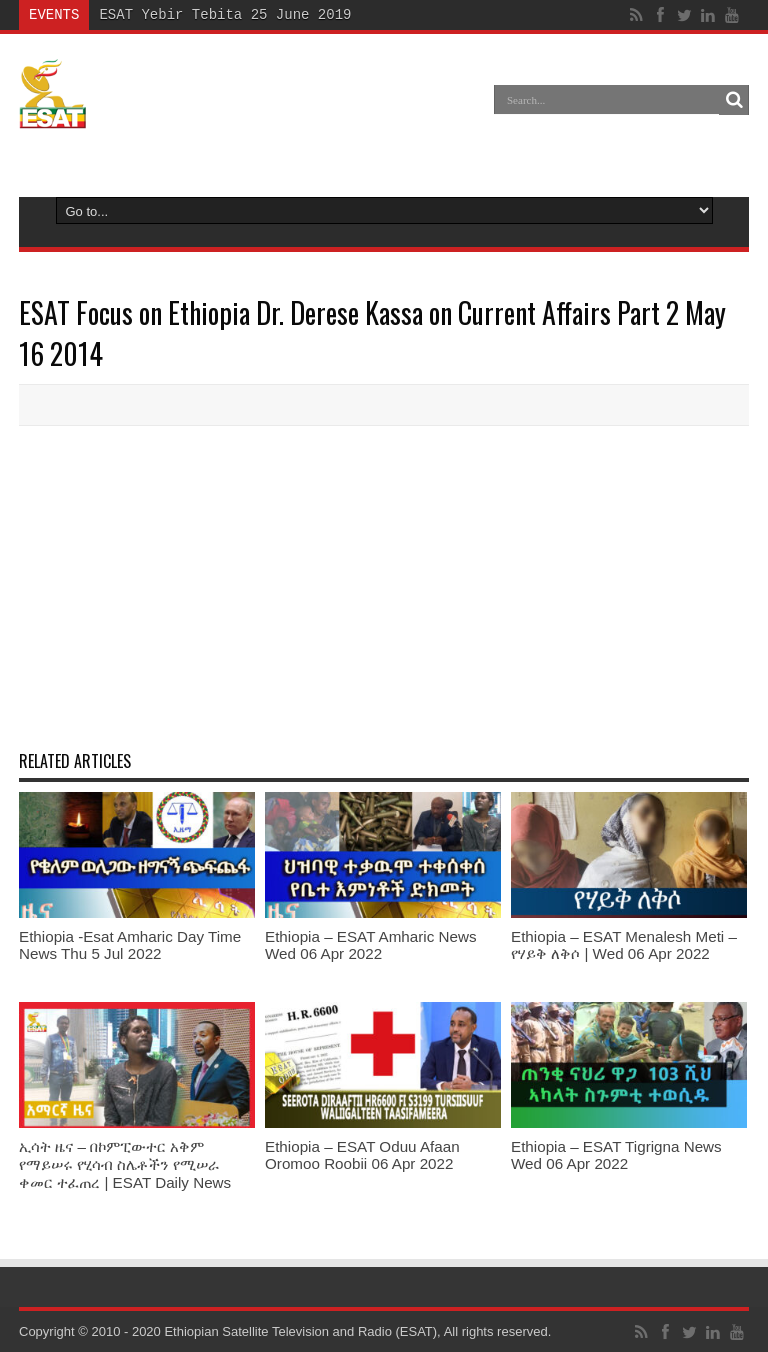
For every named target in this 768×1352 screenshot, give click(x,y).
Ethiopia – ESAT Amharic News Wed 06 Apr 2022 (371, 945)
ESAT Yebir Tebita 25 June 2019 (225, 14)
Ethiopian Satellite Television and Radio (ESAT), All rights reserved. (357, 1331)
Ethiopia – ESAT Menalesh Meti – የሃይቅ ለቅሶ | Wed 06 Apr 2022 (624, 945)
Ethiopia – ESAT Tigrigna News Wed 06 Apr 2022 (616, 1155)
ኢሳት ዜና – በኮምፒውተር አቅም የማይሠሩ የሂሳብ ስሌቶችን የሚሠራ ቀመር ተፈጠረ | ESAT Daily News (125, 1164)
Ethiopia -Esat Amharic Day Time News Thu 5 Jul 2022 (130, 945)
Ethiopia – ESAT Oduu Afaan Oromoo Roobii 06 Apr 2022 (362, 1155)
